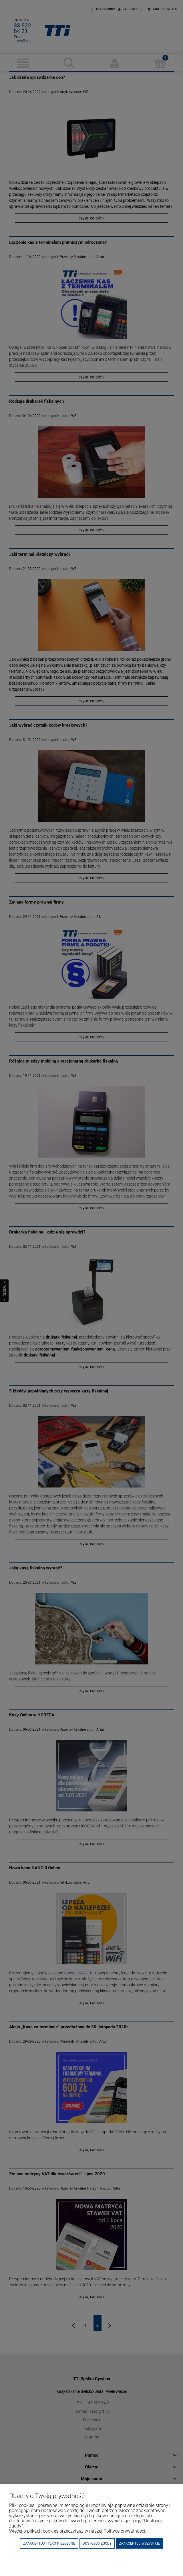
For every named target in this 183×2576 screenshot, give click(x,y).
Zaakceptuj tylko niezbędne (49, 2543)
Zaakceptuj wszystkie (139, 2543)
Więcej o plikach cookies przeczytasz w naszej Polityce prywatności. (77, 2531)
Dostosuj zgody (97, 2543)
